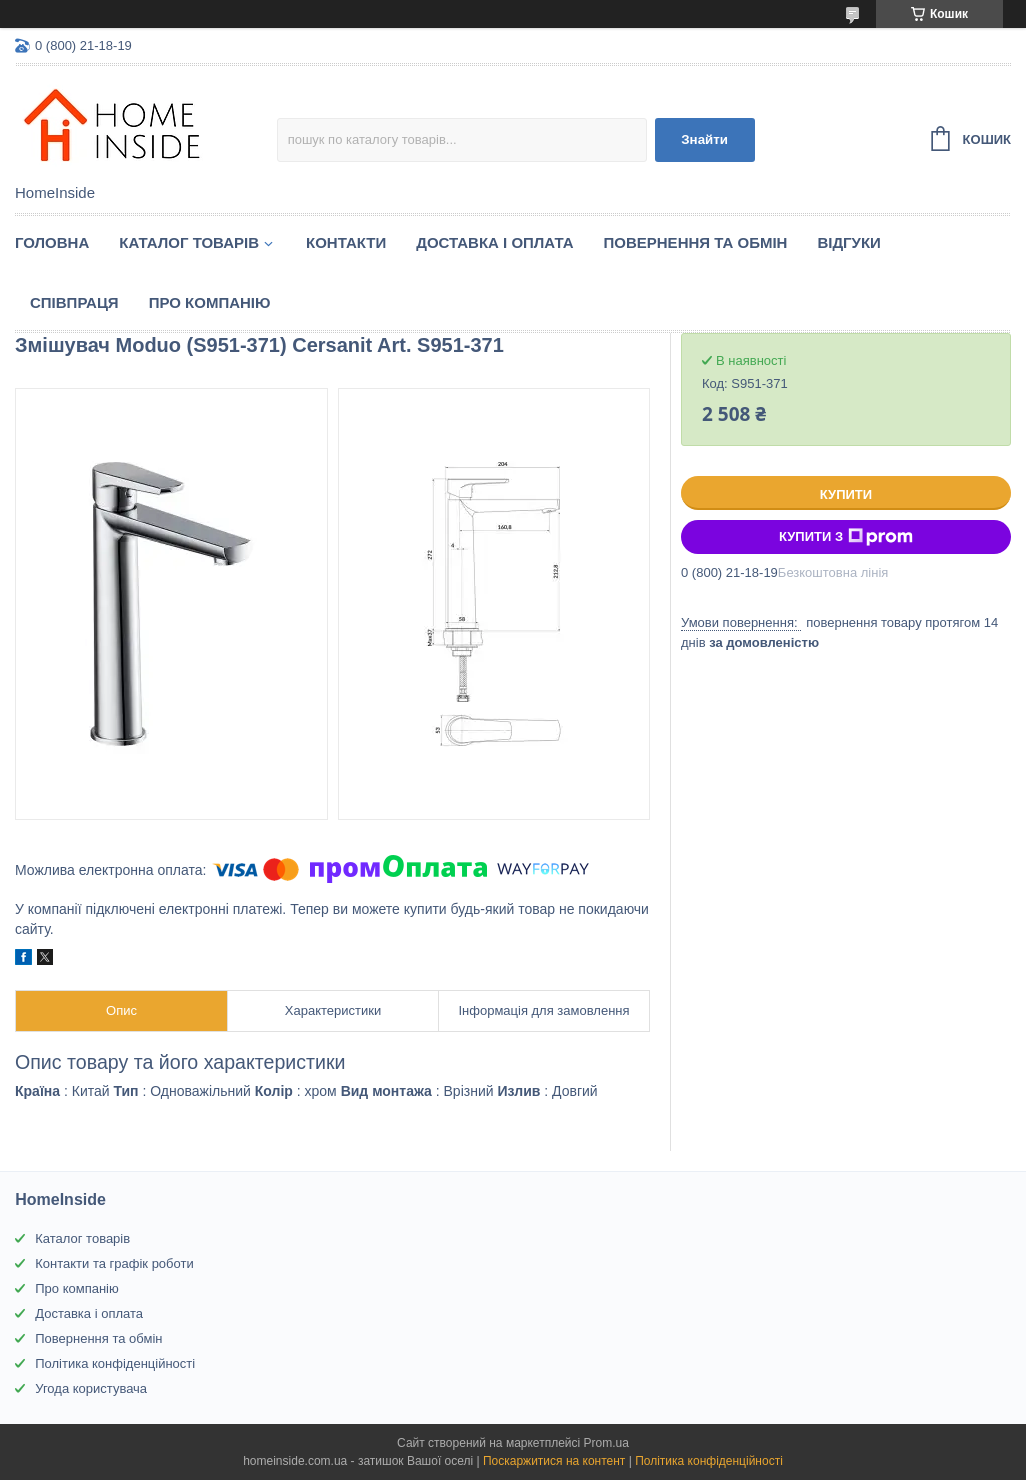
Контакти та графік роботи (114, 1263)
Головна (52, 242)
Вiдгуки (848, 242)
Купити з (846, 537)
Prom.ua (606, 1443)
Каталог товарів (82, 1238)
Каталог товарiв (189, 242)
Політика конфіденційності (115, 1363)
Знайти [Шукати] (704, 139)
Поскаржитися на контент (554, 1461)
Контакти (346, 242)
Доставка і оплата (494, 242)
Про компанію (210, 302)
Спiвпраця (74, 302)
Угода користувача (91, 1388)
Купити (846, 494)
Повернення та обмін (696, 242)
